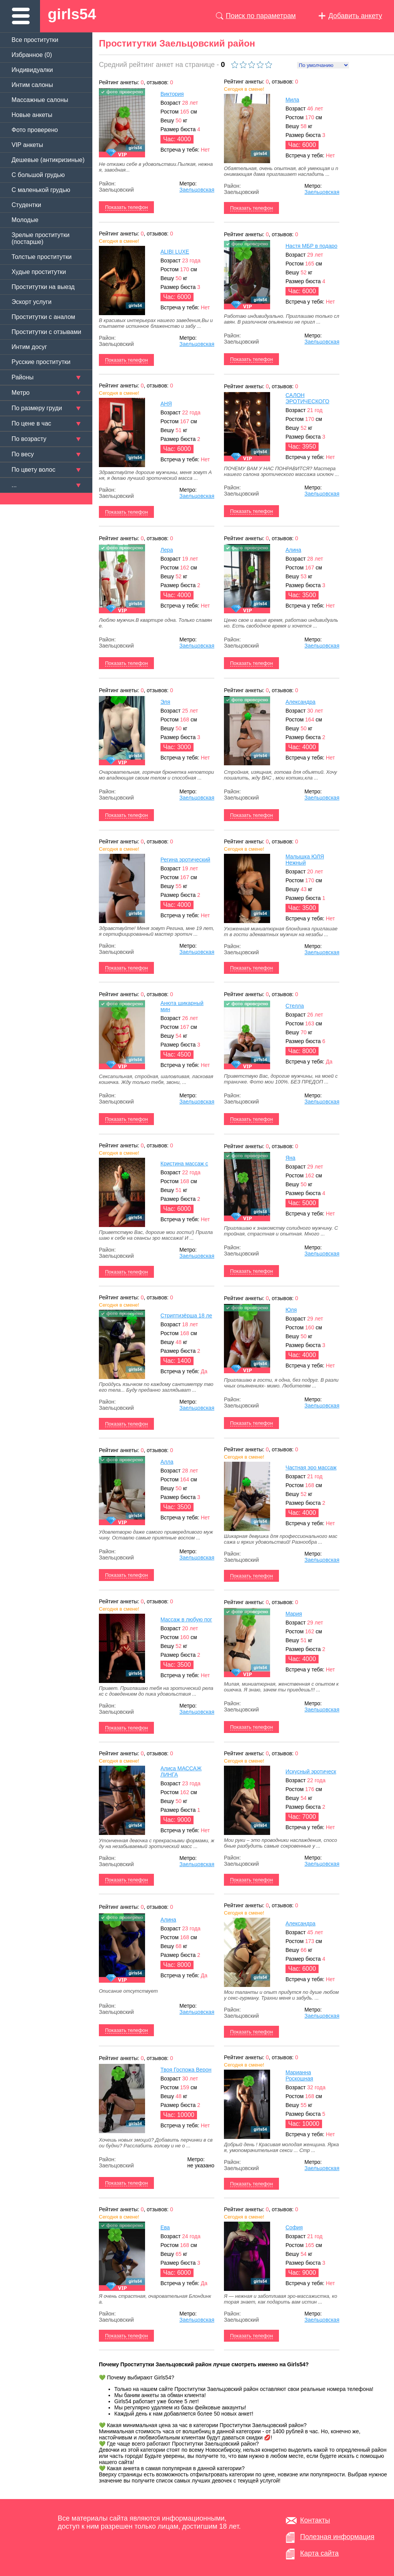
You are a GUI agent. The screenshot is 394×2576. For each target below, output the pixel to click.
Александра (300, 702)
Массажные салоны (40, 100)
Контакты (315, 2520)
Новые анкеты (32, 115)
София (294, 2227)
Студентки (26, 205)
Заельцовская (196, 190)
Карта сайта (319, 2553)
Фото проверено (35, 130)
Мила (292, 100)
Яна (290, 1158)
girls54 (72, 14)
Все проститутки (35, 40)
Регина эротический (185, 859)
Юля (291, 1310)
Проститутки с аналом (43, 317)
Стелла (294, 1006)
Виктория (172, 94)
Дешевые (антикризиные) (48, 160)
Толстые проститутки (42, 257)
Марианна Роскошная (299, 2075)
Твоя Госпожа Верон (186, 2070)
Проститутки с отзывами (46, 332)
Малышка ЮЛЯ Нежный (304, 859)
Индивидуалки (32, 70)
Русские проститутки (41, 362)
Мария (293, 1614)
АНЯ (166, 404)
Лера (166, 550)
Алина (293, 550)
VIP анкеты (27, 145)
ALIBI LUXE (174, 252)
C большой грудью (38, 175)
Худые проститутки (39, 272)
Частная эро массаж (311, 1467)
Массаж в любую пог (186, 1619)
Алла (166, 1462)
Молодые (25, 220)
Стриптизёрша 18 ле (186, 1315)
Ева (165, 2227)
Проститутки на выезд (43, 287)
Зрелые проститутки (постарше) (41, 238)
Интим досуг (29, 347)
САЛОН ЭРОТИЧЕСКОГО (307, 398)
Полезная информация (337, 2537)
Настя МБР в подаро (311, 246)
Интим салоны (32, 85)
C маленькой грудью (41, 190)
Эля (165, 702)
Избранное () (32, 55)
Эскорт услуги (32, 302)
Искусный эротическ (310, 1771)
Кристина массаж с (184, 1163)
